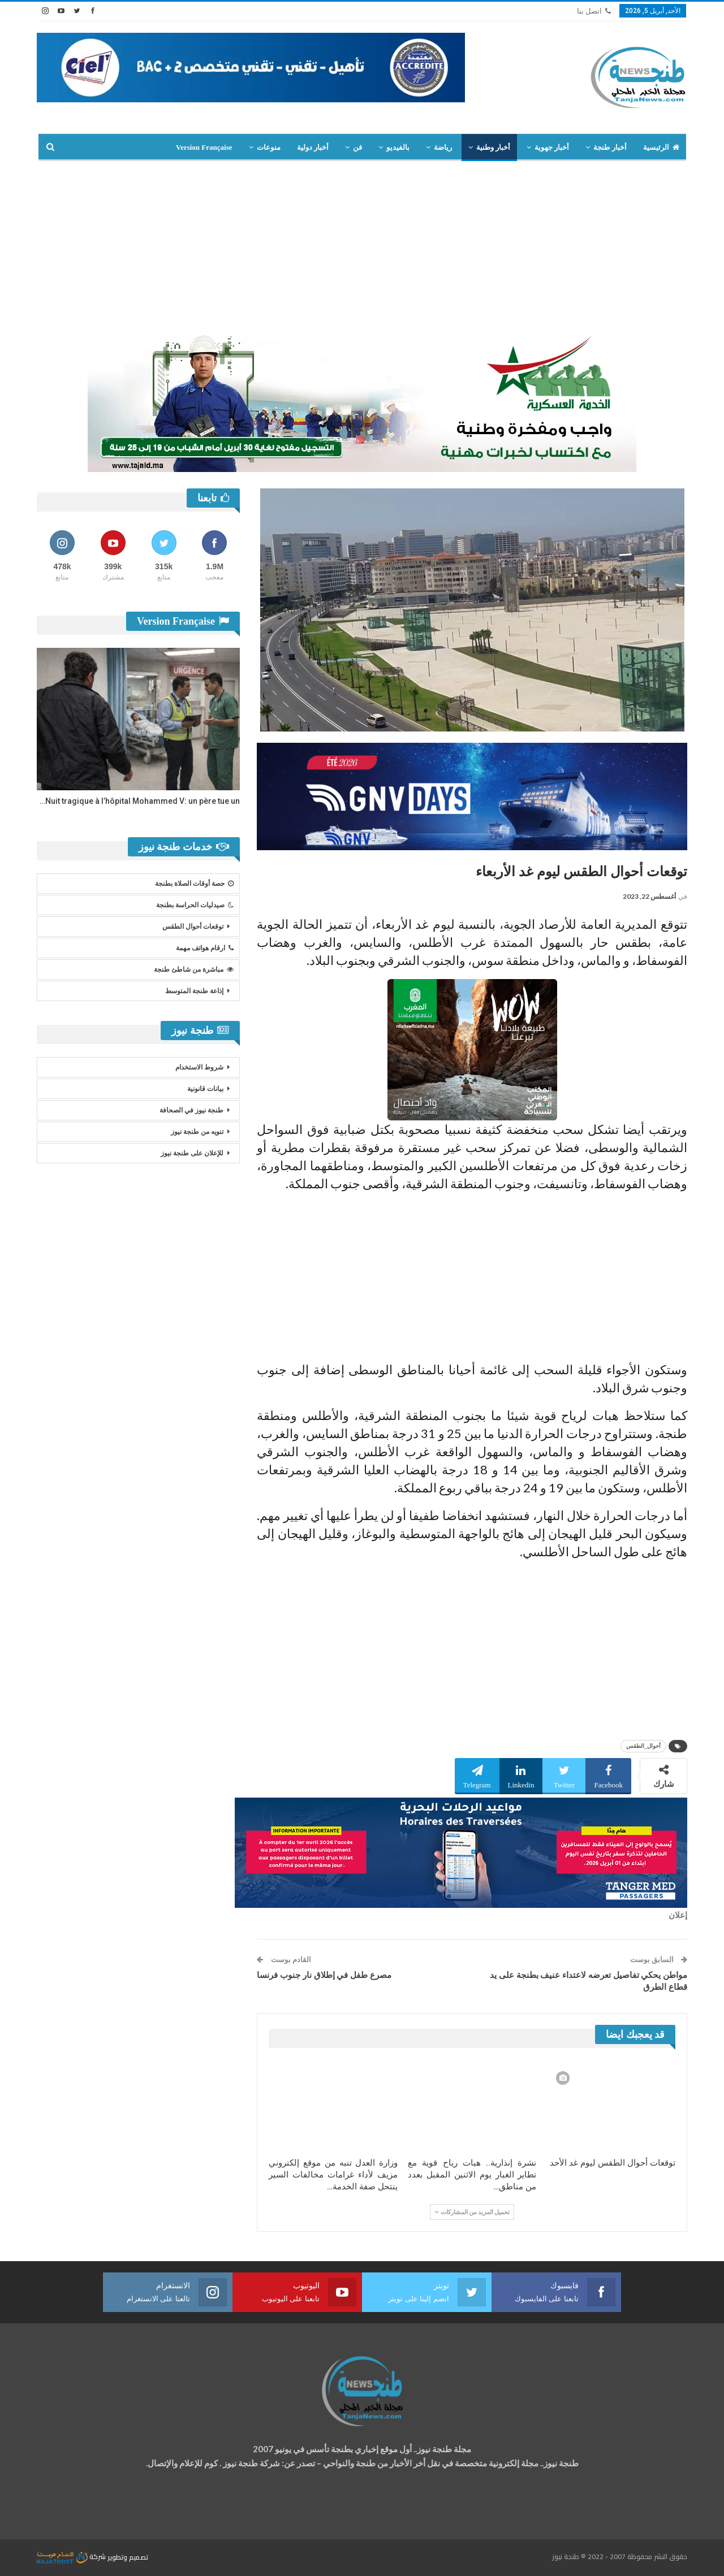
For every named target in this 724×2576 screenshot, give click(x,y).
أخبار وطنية (493, 147)
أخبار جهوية (552, 147)
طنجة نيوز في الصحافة (191, 1110)
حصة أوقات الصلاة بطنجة (194, 883)
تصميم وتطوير (127, 2556)
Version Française (204, 147)
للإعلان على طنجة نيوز (192, 1153)
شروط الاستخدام (199, 1067)
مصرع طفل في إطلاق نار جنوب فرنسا (324, 1975)
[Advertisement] (362, 246)
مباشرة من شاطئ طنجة (194, 969)
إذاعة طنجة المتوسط (194, 991)
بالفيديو (398, 147)
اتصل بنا (594, 11)
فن (357, 147)
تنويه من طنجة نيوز (197, 1132)
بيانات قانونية (205, 1089)
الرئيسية (661, 147)
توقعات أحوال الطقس (192, 926)
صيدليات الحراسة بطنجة (195, 905)
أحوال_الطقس (643, 1746)
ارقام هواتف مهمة (205, 948)
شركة (72, 2556)
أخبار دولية (313, 147)
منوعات (269, 147)
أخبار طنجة (609, 147)
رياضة (443, 147)
